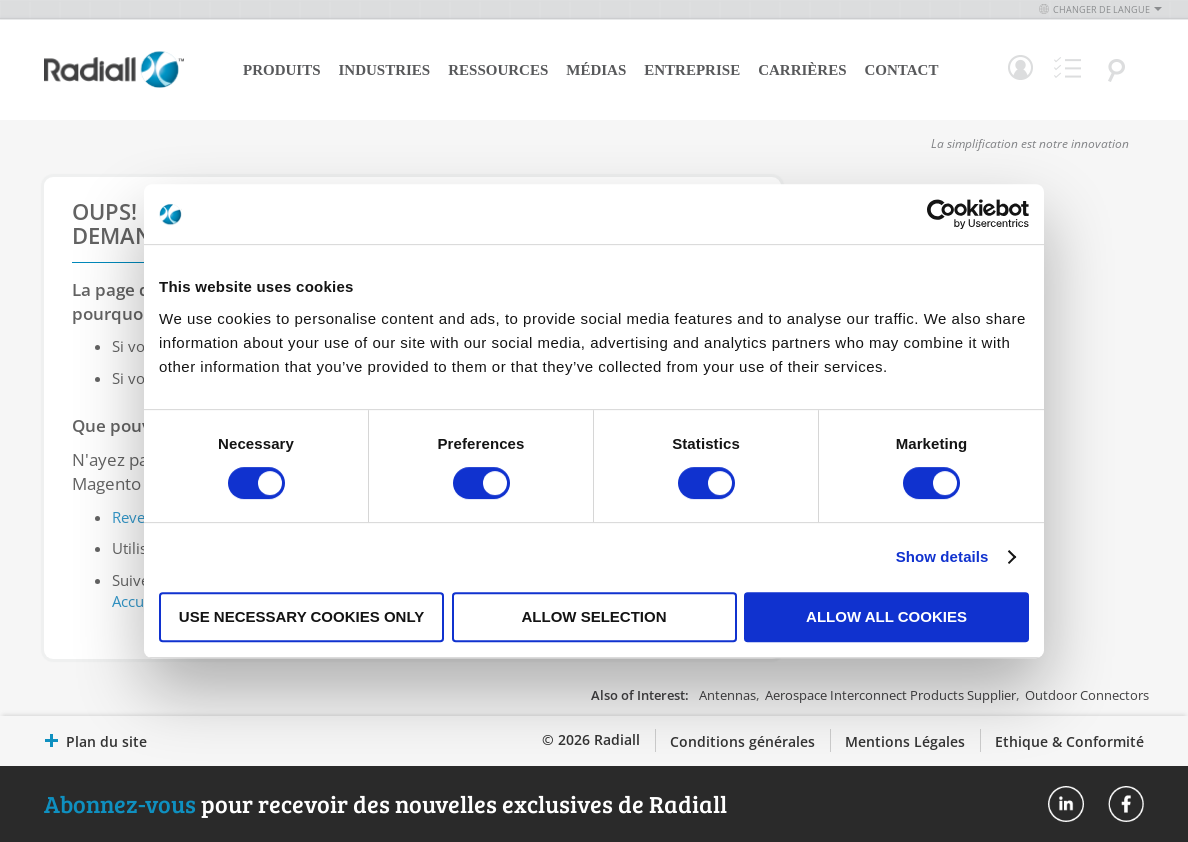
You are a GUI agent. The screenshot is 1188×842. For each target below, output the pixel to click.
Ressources (498, 70)
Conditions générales (742, 741)
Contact (902, 70)
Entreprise (692, 70)
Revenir (138, 517)
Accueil (136, 601)
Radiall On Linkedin (1066, 804)
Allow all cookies (886, 616)
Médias (596, 70)
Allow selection (594, 616)
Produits (282, 70)
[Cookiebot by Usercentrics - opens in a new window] (941, 214)
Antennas (727, 695)
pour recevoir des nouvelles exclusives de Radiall (385, 803)
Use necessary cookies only (301, 616)
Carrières (802, 70)
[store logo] (114, 85)
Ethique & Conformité (1069, 741)
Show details (942, 556)
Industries (385, 70)
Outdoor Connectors (1087, 695)
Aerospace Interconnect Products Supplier (890, 695)
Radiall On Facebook (1126, 804)
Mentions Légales (905, 741)
